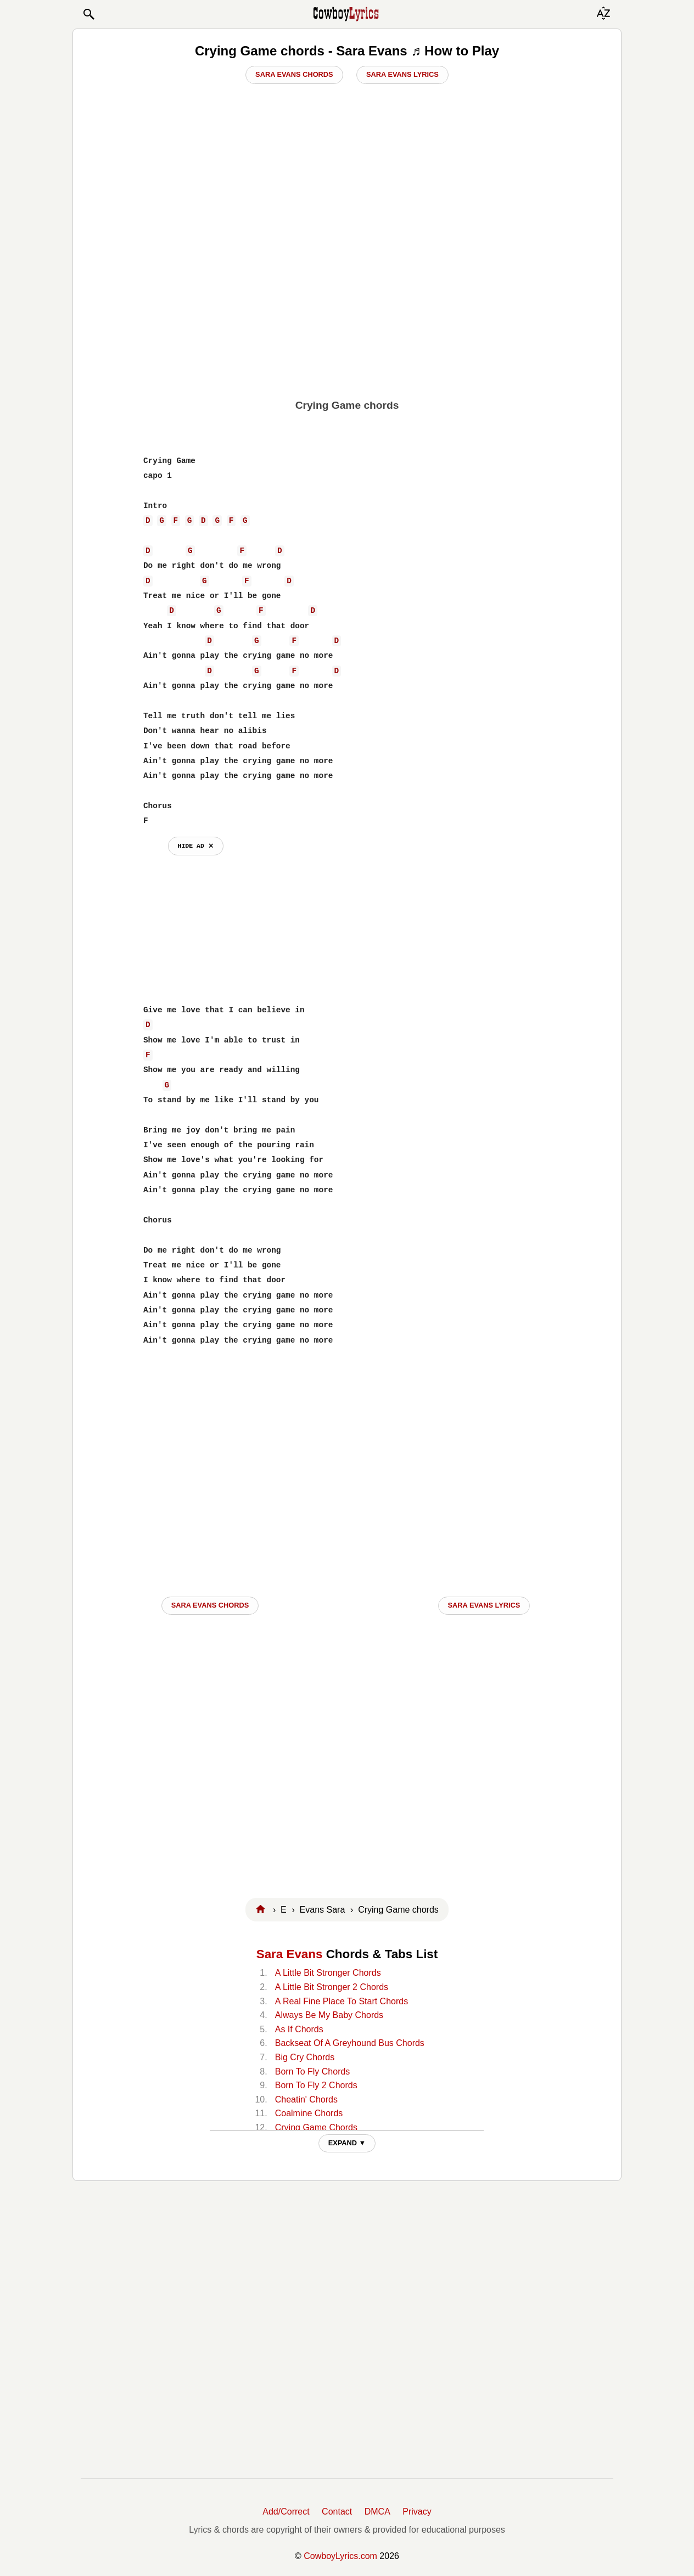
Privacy (416, 2511)
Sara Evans (289, 1954)
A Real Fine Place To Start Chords (341, 2001)
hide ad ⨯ (196, 845)
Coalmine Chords (309, 2113)
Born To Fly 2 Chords (316, 2085)
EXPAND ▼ (347, 2143)
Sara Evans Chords (294, 74)
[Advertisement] (347, 308)
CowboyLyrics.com (340, 2556)
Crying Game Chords (316, 2127)
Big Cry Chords (304, 2057)
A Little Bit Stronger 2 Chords (331, 1987)
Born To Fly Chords (312, 2071)
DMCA (377, 2511)
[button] (88, 14)
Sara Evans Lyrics (402, 74)
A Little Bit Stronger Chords (328, 1972)
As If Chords (299, 2029)
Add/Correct (285, 2511)
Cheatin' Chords (306, 2099)
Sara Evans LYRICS (484, 1605)
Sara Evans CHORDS (210, 1605)
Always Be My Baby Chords (329, 2015)
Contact (337, 2511)
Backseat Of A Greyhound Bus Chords (349, 2043)
